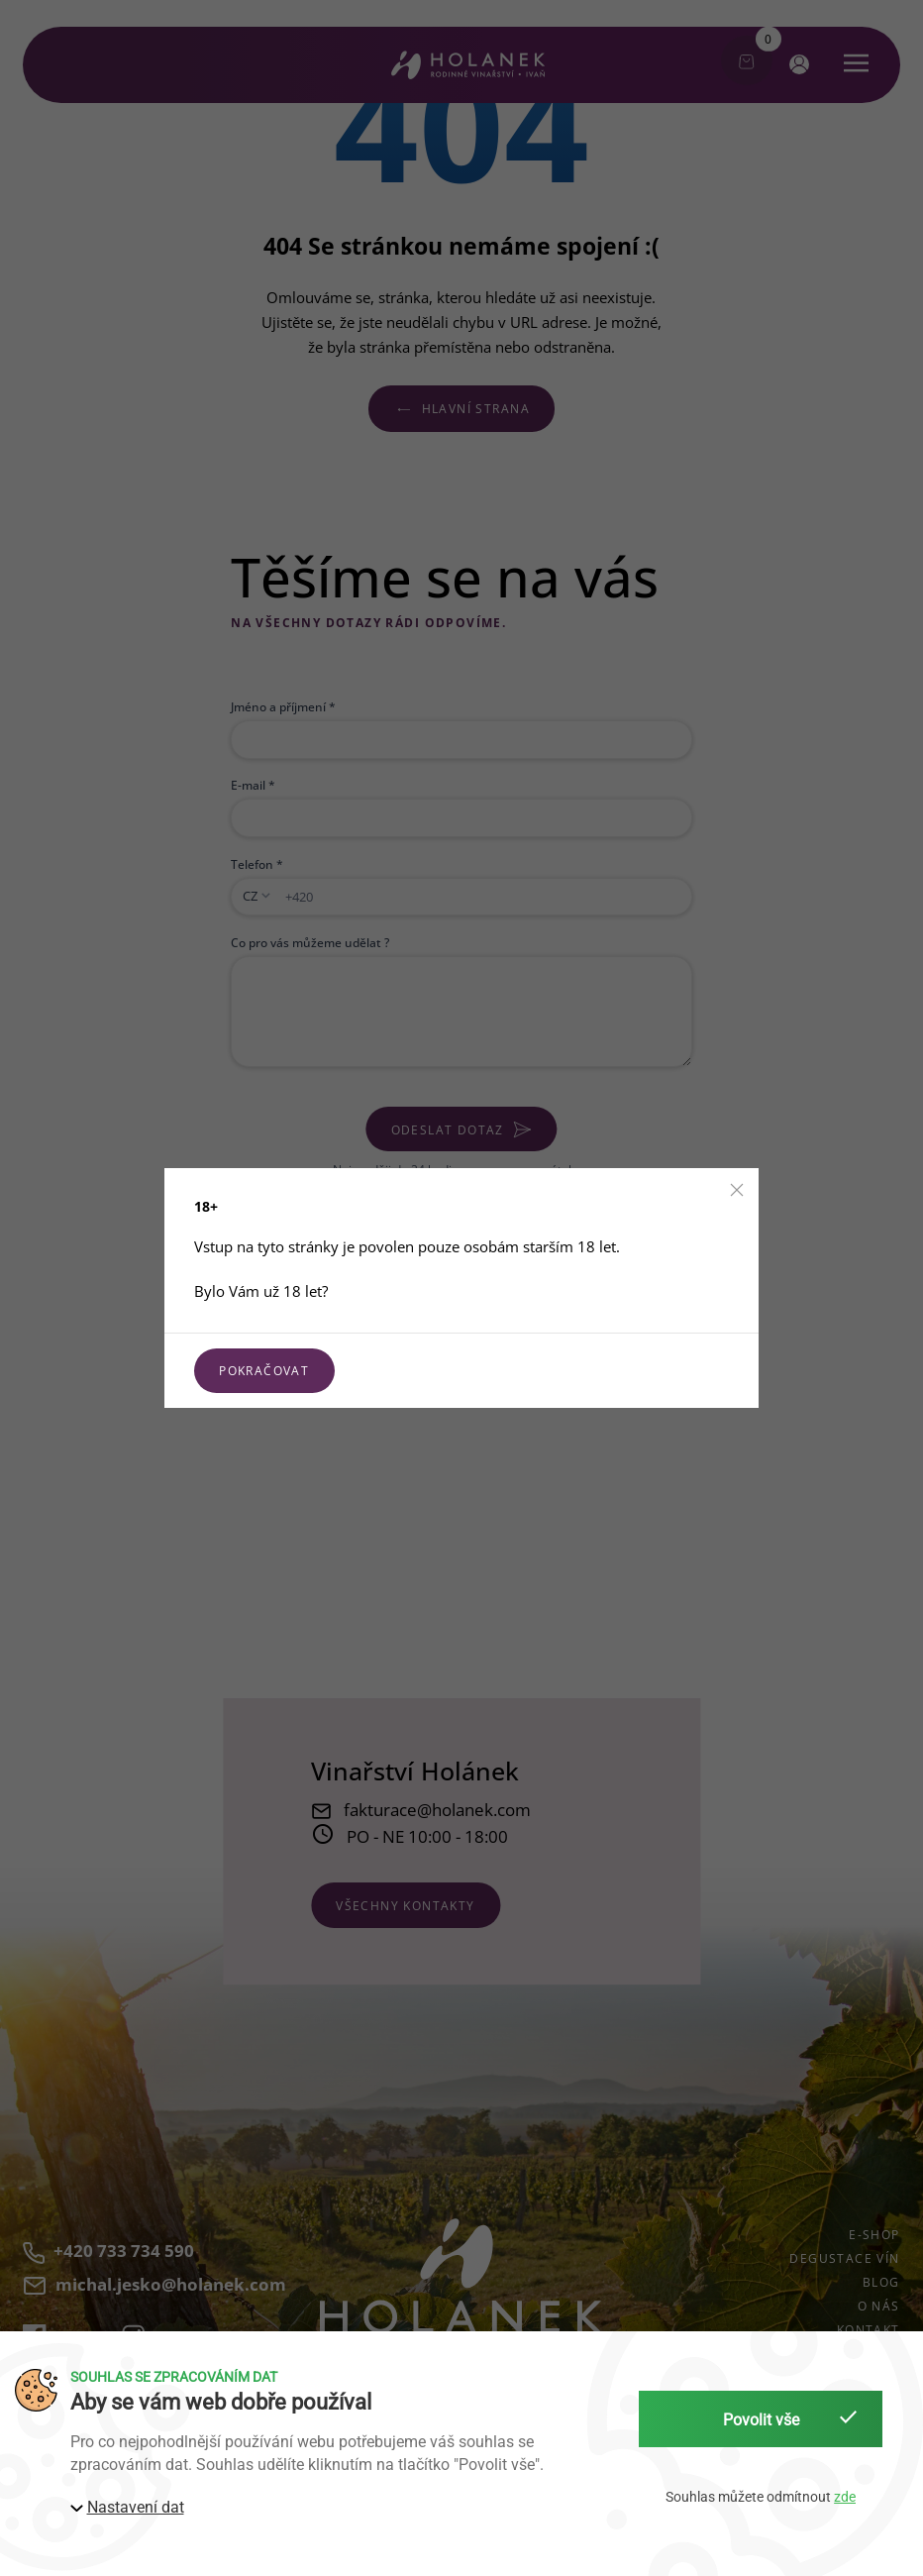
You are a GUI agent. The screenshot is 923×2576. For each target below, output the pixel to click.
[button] (737, 1190)
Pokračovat (264, 1370)
